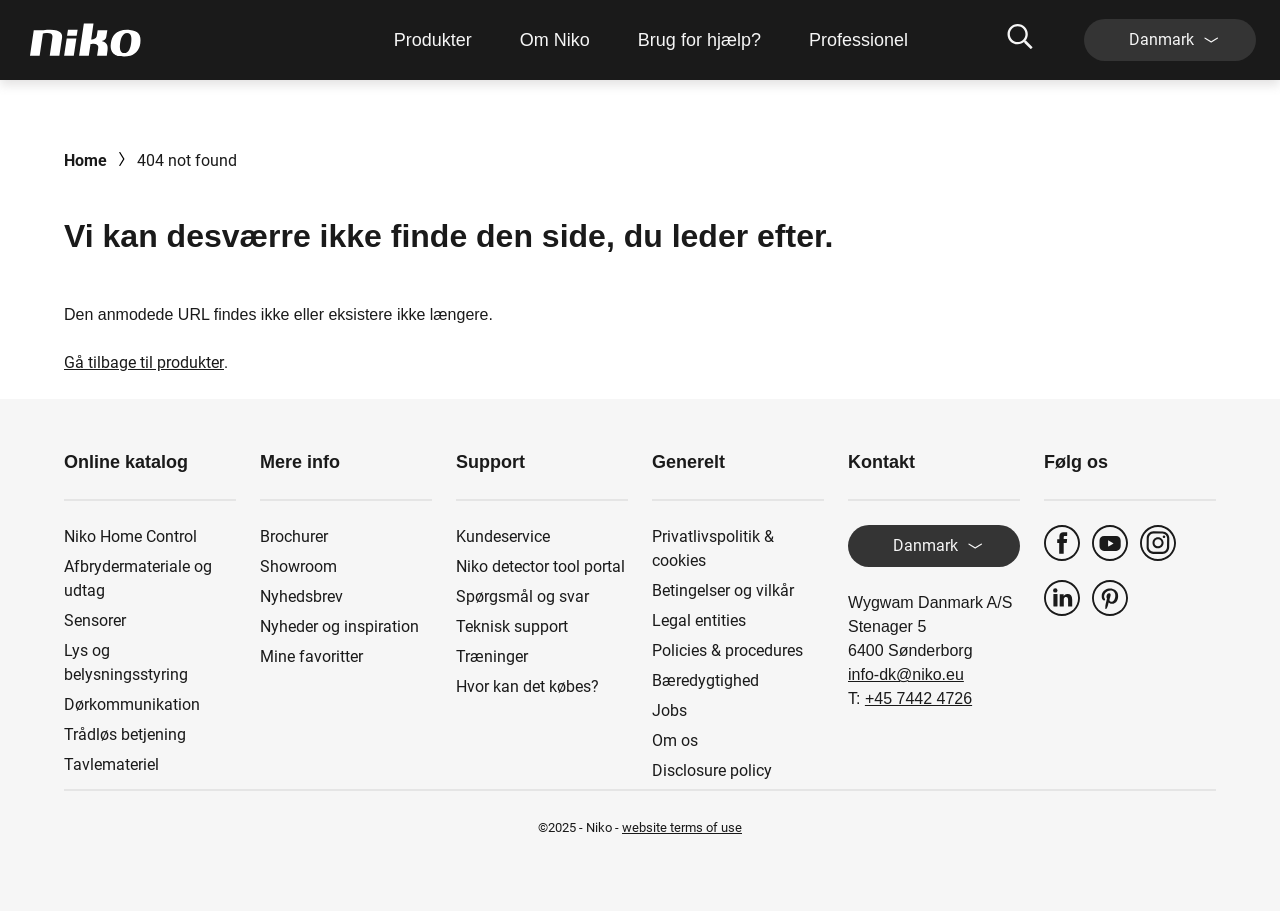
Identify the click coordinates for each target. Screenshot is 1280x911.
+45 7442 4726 (918, 698)
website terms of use (682, 827)
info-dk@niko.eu (906, 674)
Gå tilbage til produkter (144, 362)
